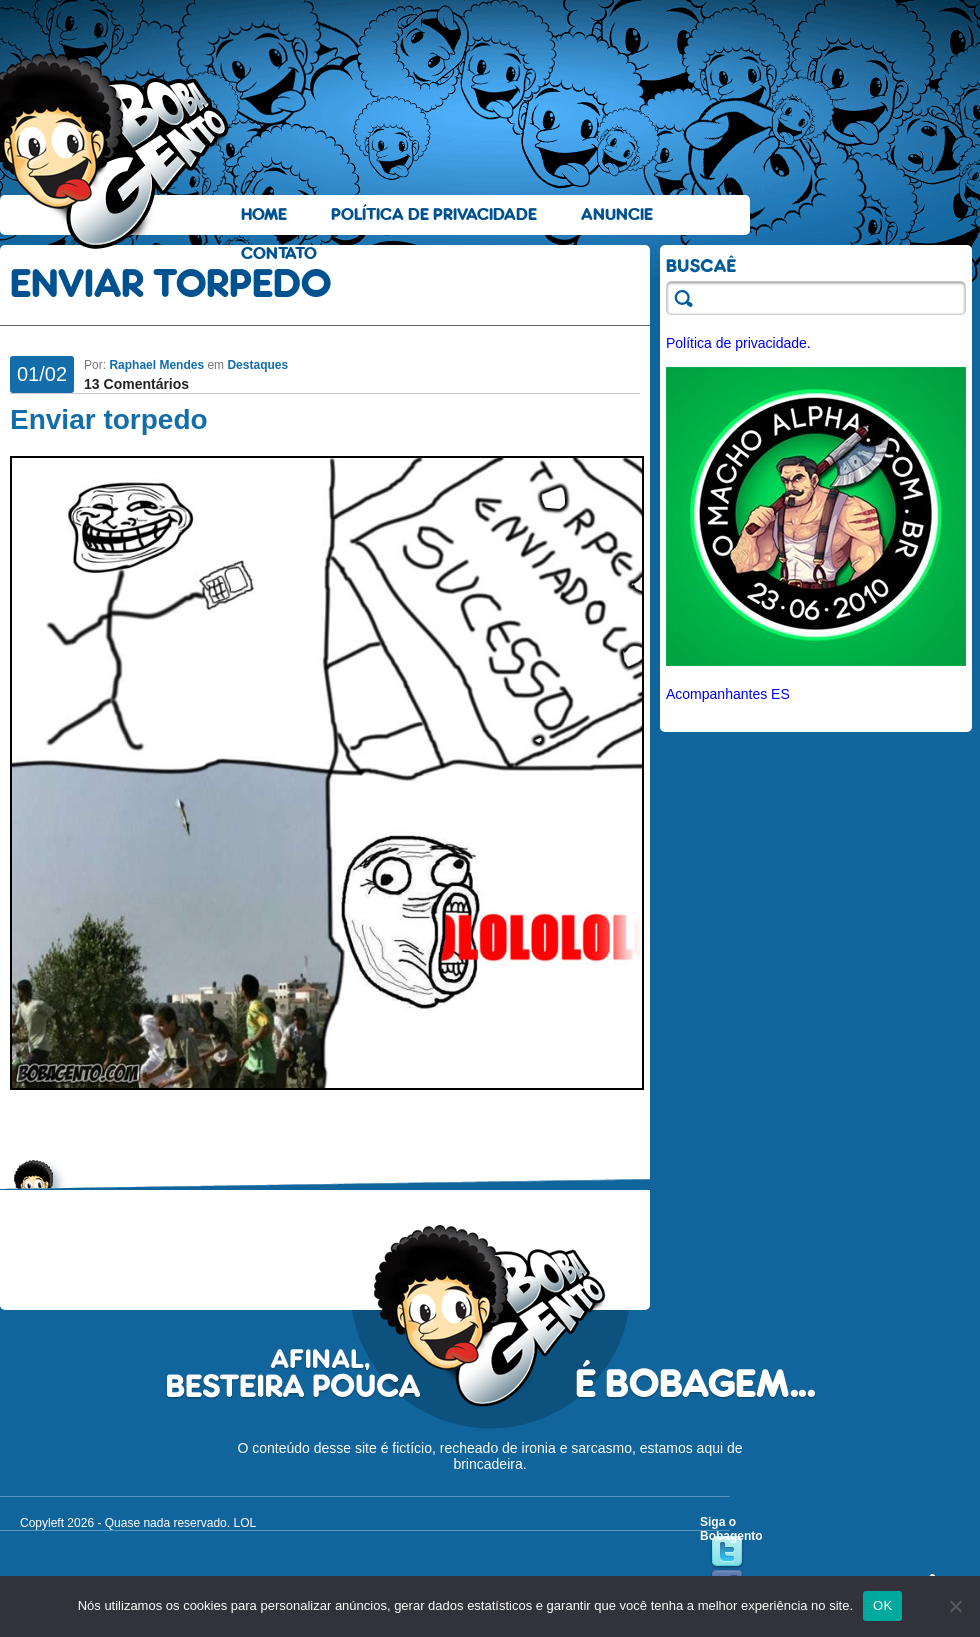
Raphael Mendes (156, 365)
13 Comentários (136, 384)
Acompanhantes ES (728, 694)
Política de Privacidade (434, 214)
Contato (279, 253)
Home (264, 214)
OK (882, 1605)
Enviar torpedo (109, 419)
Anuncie (617, 214)
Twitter (727, 1552)
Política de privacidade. (738, 343)
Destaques (257, 365)
